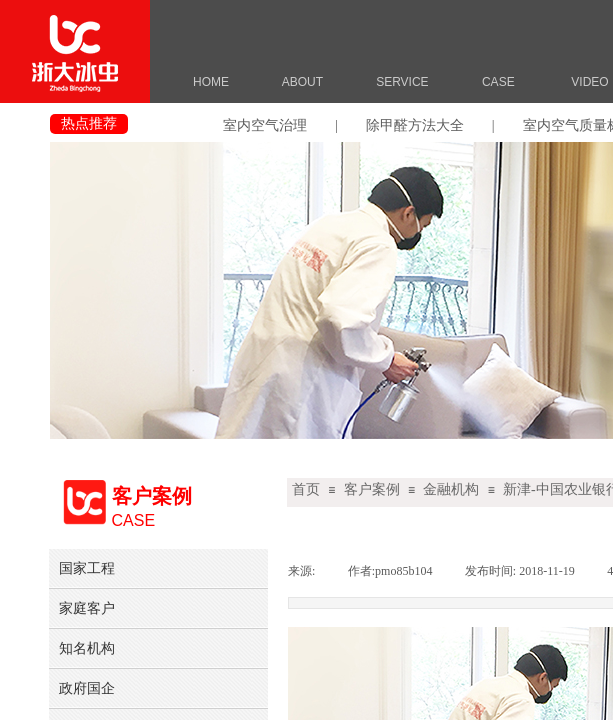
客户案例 (372, 489)
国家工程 (87, 568)
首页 (306, 489)
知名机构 (87, 648)
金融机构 (451, 489)
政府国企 (87, 688)
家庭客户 (87, 608)
